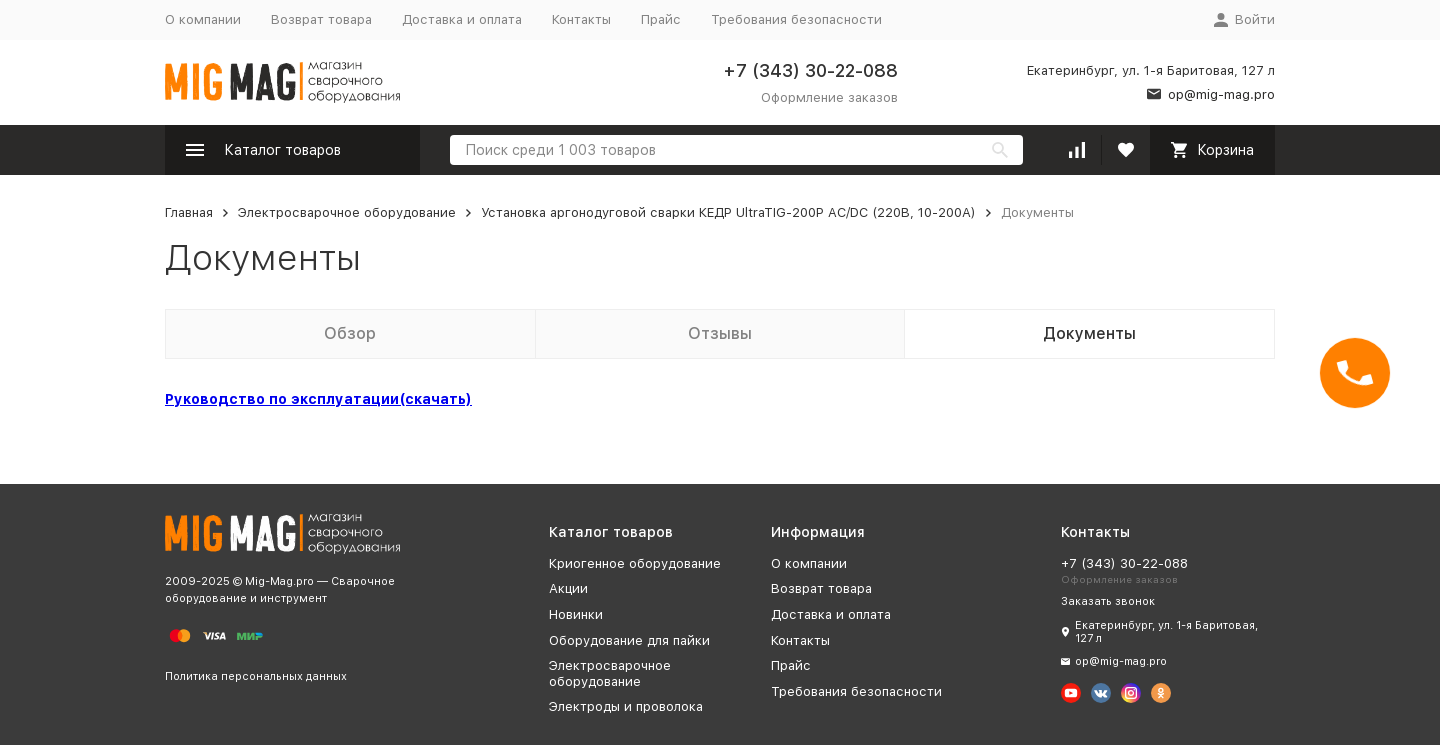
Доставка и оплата (462, 19)
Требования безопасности (796, 19)
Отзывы (720, 333)
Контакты (581, 19)
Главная (189, 212)
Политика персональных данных (256, 676)
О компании (203, 19)
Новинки (576, 614)
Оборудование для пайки (629, 640)
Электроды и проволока (626, 706)
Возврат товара (321, 19)
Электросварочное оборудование (347, 212)
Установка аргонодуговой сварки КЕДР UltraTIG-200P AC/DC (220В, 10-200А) (728, 212)
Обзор (350, 333)
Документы (1089, 333)
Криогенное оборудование (635, 563)
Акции (568, 588)
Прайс (661, 19)
